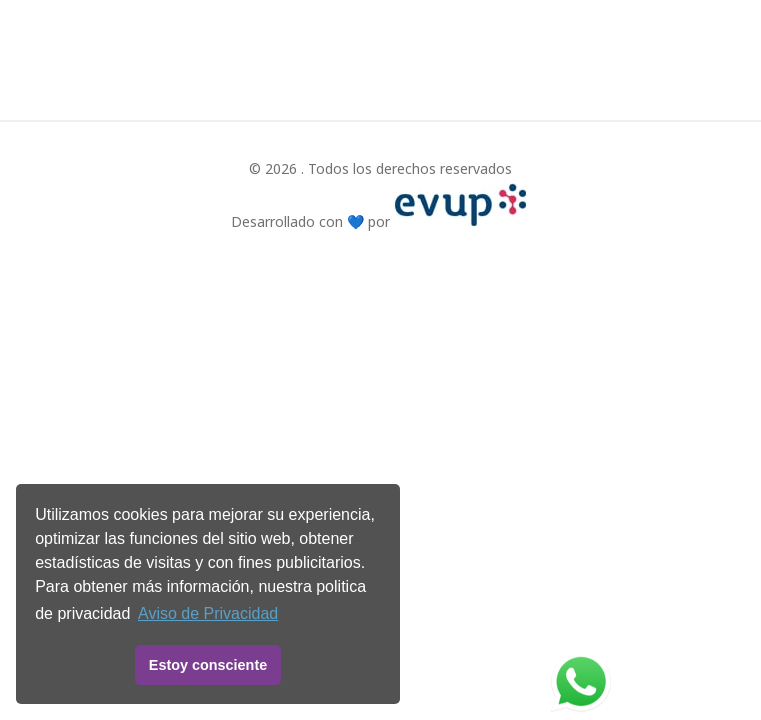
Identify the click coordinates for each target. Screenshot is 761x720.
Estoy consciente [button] (208, 665)
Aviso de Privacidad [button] (208, 613)
